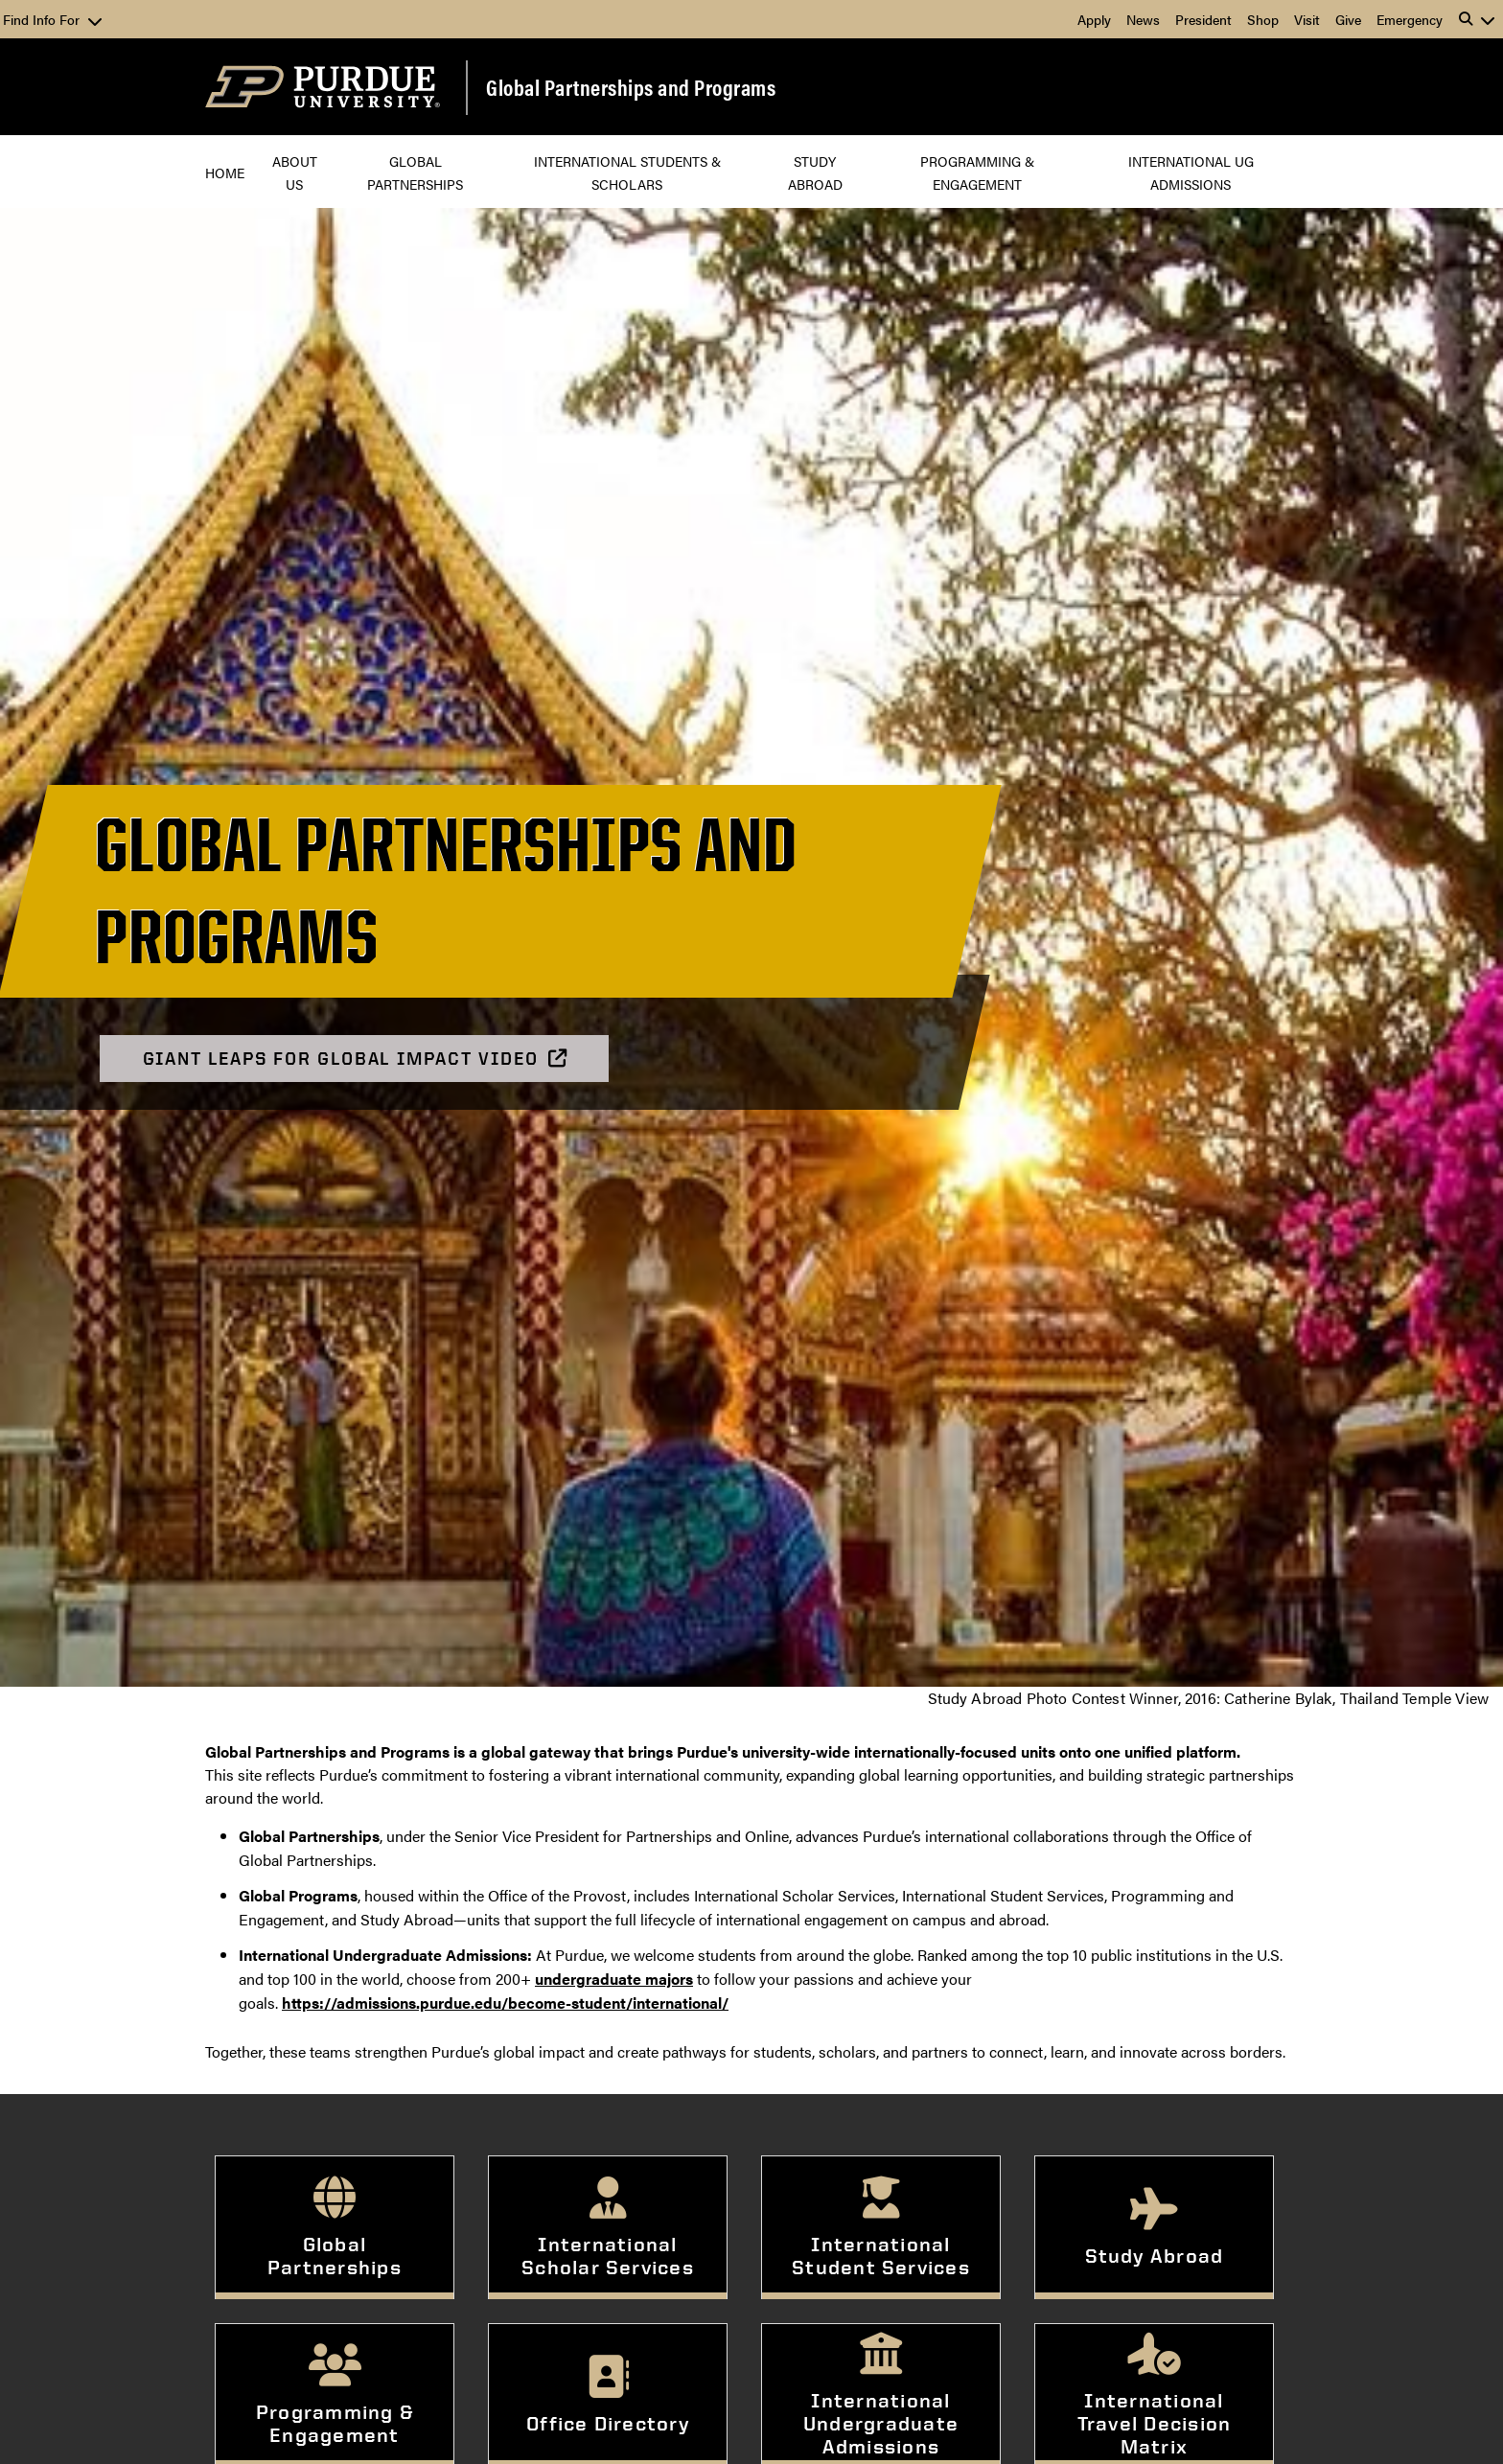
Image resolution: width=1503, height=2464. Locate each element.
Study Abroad (815, 172)
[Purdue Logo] (322, 86)
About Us (296, 172)
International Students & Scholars (629, 172)
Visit (1307, 19)
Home (224, 172)
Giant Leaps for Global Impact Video (355, 1058)
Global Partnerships (415, 172)
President (1203, 19)
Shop (1263, 19)
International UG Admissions (1193, 172)
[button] (1477, 19)
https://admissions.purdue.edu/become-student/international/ (505, 2003)
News (1143, 19)
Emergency (1409, 19)
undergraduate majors (614, 1979)
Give (1348, 19)
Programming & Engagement (979, 172)
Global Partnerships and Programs (630, 87)
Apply (1094, 19)
